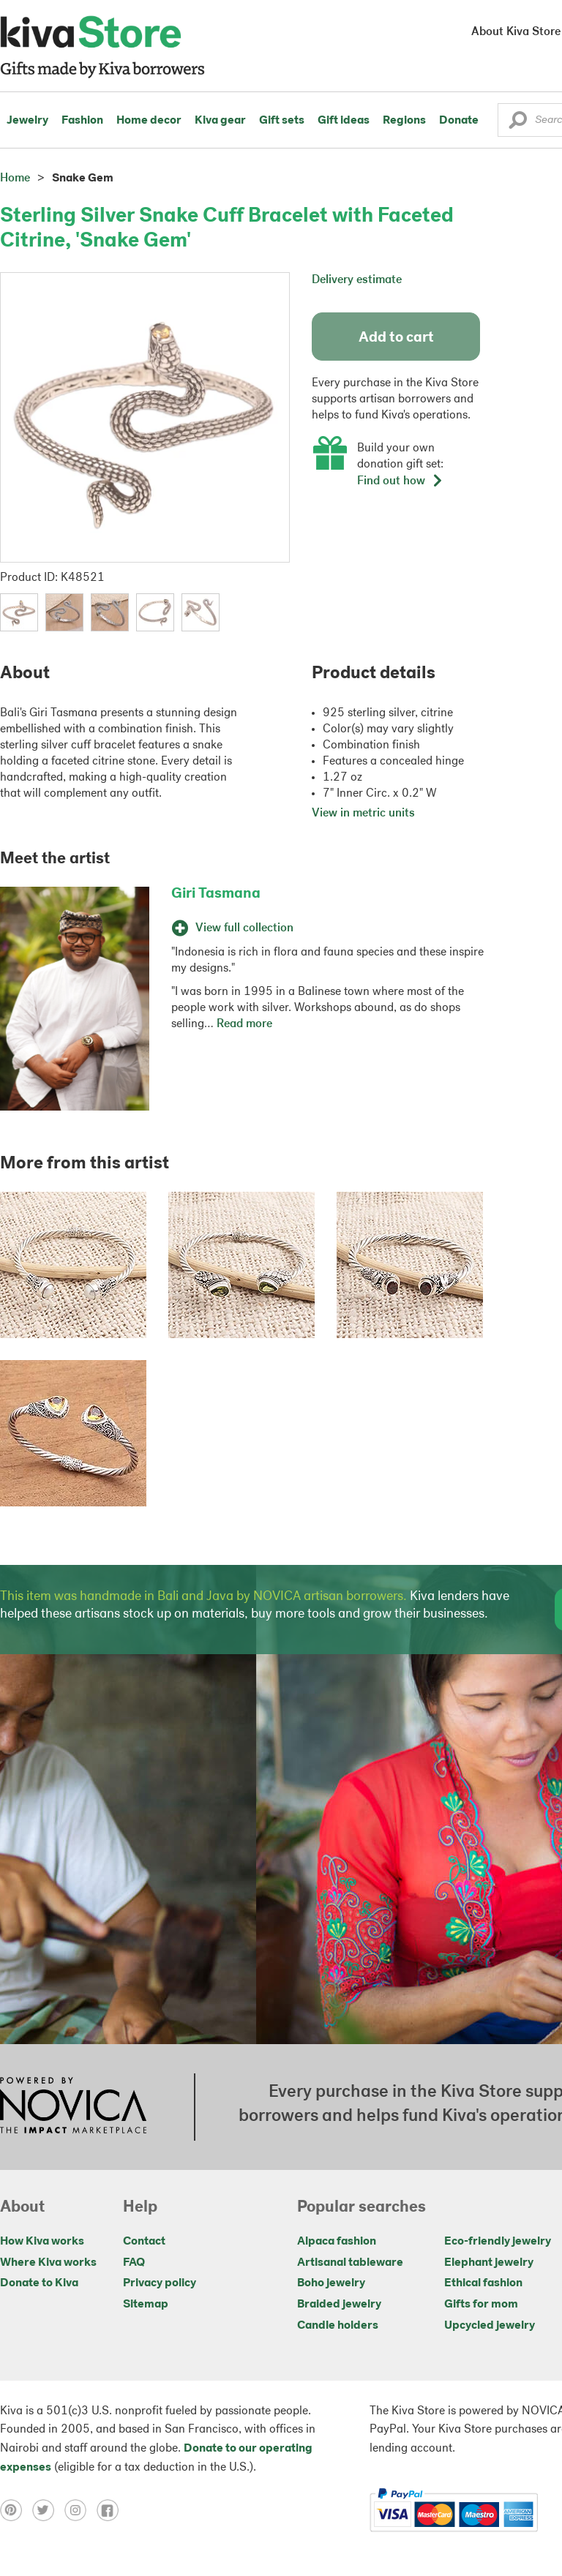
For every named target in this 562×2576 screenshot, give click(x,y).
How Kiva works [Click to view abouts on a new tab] (42, 2242)
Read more (244, 1024)
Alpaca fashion (336, 2242)
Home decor (148, 121)
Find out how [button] (400, 481)
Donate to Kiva (39, 2283)
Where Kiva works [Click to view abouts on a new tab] (48, 2263)
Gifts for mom (481, 2304)
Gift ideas (344, 121)
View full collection (232, 928)
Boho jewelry (331, 2283)
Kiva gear (220, 121)
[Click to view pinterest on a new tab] (16, 2510)
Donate (459, 121)
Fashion (82, 121)
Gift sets (281, 121)
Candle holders (337, 2326)
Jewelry (27, 121)
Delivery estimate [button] (357, 280)
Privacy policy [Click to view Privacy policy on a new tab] (159, 2283)
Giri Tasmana (216, 894)
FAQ (134, 2263)
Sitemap (145, 2304)
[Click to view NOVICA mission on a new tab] (73, 2107)
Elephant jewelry (488, 2263)
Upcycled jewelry (489, 2326)
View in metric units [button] (363, 813)
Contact (144, 2242)
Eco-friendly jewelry (497, 2242)
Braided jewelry (339, 2304)
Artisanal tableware (350, 2263)
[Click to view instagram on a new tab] (80, 2510)
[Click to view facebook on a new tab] (111, 2510)
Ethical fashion (483, 2283)
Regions (404, 121)
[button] (518, 123)
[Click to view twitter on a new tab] (48, 2510)
